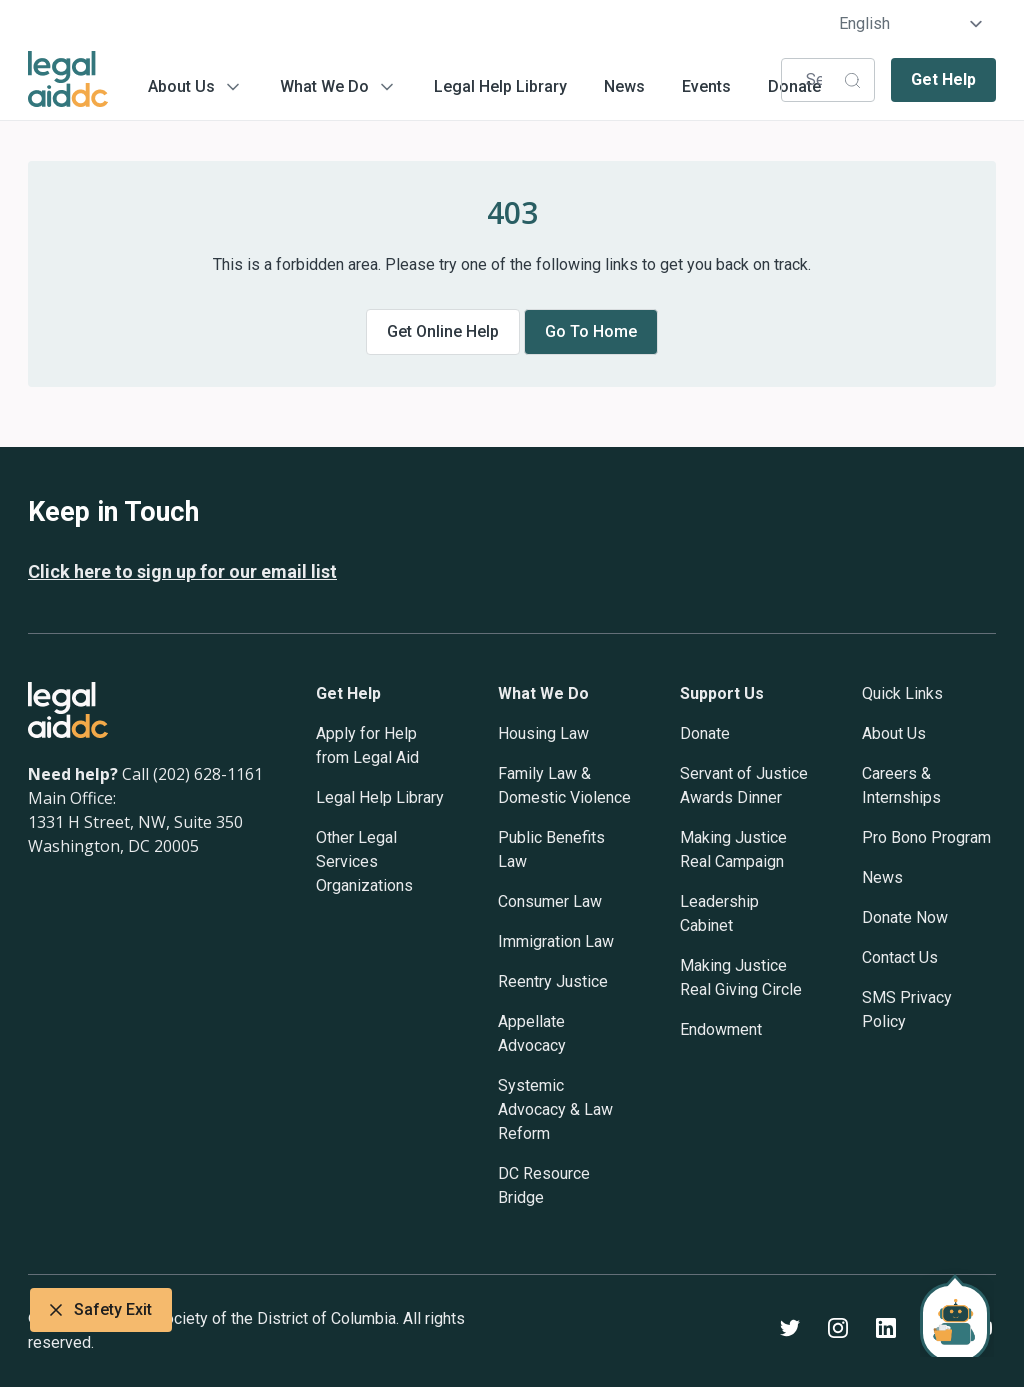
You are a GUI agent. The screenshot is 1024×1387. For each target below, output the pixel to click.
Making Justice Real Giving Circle (741, 977)
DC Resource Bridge (544, 1185)
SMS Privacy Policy (907, 1009)
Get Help (943, 79)
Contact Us (900, 957)
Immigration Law (556, 941)
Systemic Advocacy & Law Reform (555, 1109)
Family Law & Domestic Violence (564, 785)
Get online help (443, 331)
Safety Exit (101, 1310)
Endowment (721, 1029)
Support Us (722, 693)
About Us (181, 86)
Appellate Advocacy (532, 1033)
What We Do (324, 86)
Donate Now (905, 917)
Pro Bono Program (926, 837)
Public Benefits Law (551, 849)
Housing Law (543, 733)
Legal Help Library (500, 86)
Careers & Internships (901, 785)
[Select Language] (911, 24)
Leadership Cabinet (719, 913)
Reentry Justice (553, 981)
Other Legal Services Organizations (364, 861)
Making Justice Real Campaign (733, 849)
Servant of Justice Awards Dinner (744, 785)
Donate (705, 733)
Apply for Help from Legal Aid (367, 745)
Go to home (591, 331)
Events (706, 86)
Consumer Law (550, 901)
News (624, 86)
